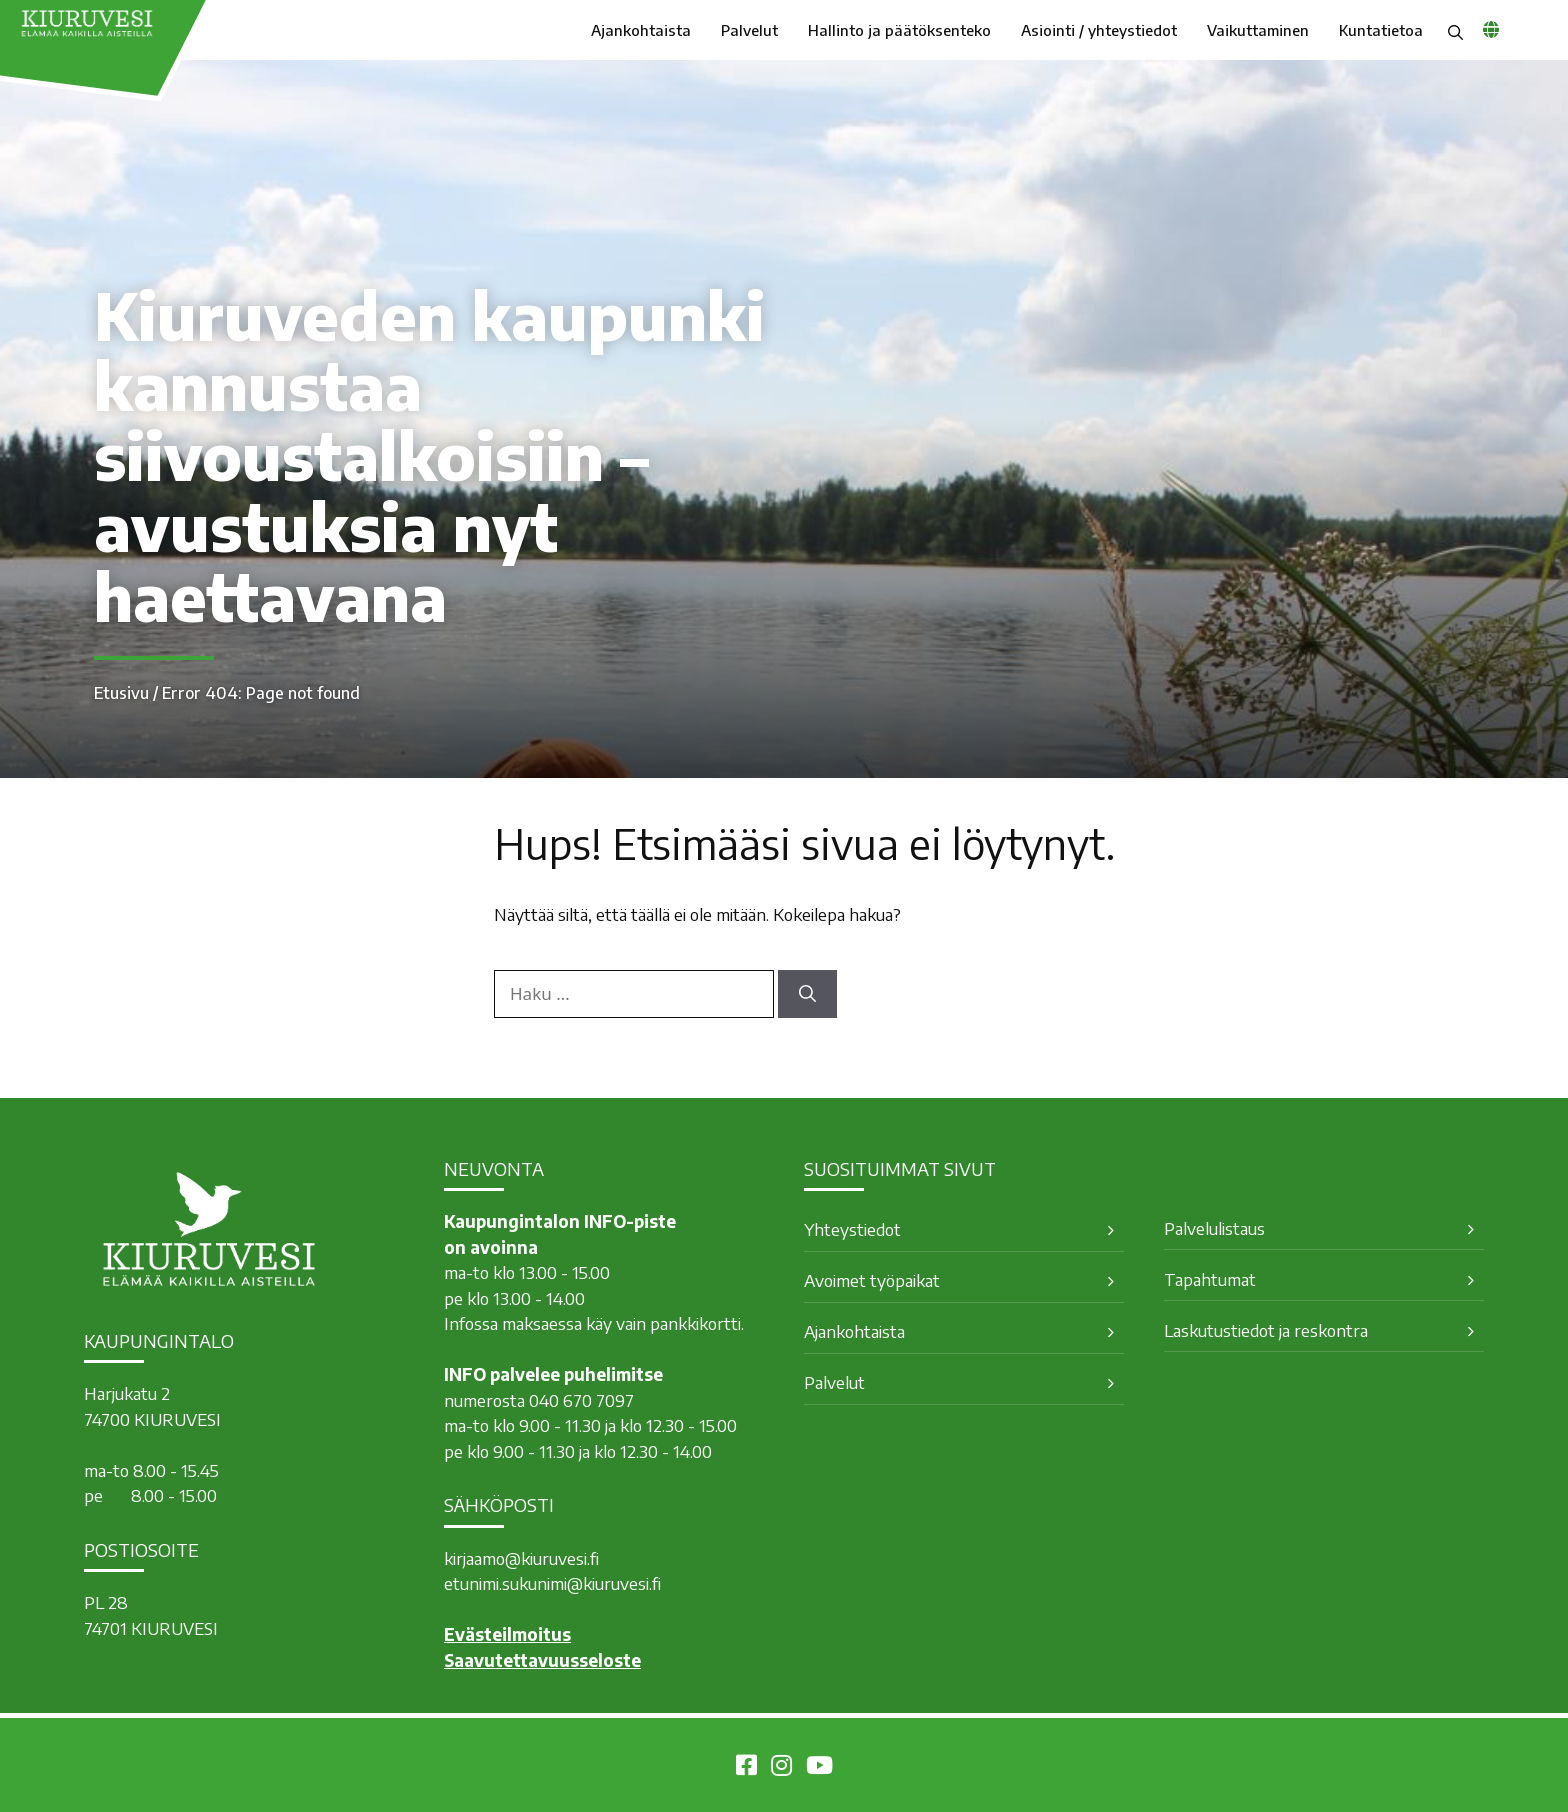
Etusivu (121, 693)
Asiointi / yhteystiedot (1099, 30)
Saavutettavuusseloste (542, 1660)
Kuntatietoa (1381, 30)
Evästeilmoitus (507, 1634)
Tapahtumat (1210, 1279)
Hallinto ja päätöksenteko (899, 30)
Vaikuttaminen (1258, 30)
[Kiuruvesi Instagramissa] (781, 1768)
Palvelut (749, 30)
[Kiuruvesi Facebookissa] (746, 1768)
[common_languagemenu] (1491, 29)
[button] (1455, 30)
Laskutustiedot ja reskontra (1266, 1330)
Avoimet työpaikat (872, 1280)
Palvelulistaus (1214, 1228)
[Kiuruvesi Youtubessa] (819, 1768)
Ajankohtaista (641, 30)
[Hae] (807, 994)
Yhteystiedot (852, 1229)
